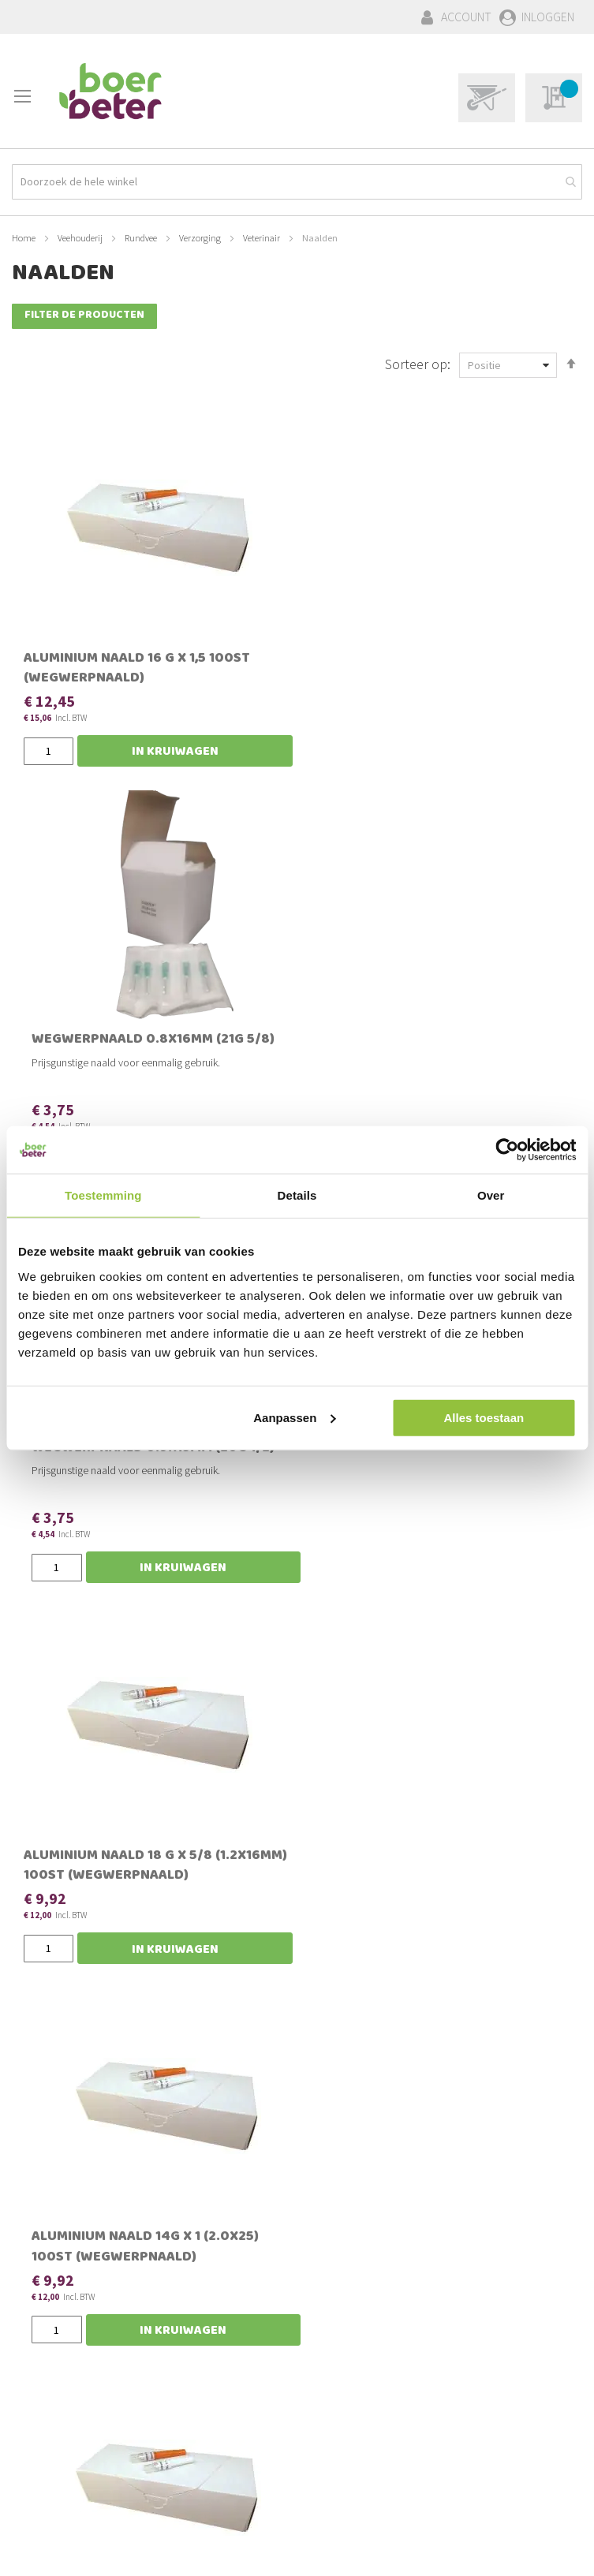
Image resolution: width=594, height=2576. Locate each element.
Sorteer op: (417, 362)
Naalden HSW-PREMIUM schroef (474, 1502)
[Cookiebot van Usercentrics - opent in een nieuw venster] (507, 1150)
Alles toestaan (483, 1417)
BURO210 (557, 2551)
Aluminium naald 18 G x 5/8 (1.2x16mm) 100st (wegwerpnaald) (100, 1119)
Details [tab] (297, 1195)
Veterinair (262, 235)
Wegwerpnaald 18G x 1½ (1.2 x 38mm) (487, 1930)
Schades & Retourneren (73, 2466)
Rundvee (142, 235)
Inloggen (547, 16)
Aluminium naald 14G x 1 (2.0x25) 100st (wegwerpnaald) (292, 1119)
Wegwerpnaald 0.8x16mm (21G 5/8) (282, 658)
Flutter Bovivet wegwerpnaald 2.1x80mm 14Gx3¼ (83, 1939)
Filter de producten (84, 313)
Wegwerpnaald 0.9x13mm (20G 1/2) (476, 658)
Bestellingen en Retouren (78, 2413)
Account (466, 16)
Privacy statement (58, 2502)
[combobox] (297, 179)
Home (24, 235)
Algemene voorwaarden (74, 2484)
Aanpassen (294, 1417)
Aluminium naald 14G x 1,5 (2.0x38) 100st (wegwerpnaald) (486, 1119)
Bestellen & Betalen (63, 2432)
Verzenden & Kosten (64, 2449)
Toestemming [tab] (103, 1195)
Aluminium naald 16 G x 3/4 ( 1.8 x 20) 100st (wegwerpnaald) (293, 1512)
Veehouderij (81, 235)
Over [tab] (491, 1195)
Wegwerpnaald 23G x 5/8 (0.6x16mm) (293, 1930)
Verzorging (200, 235)
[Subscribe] (529, 2238)
